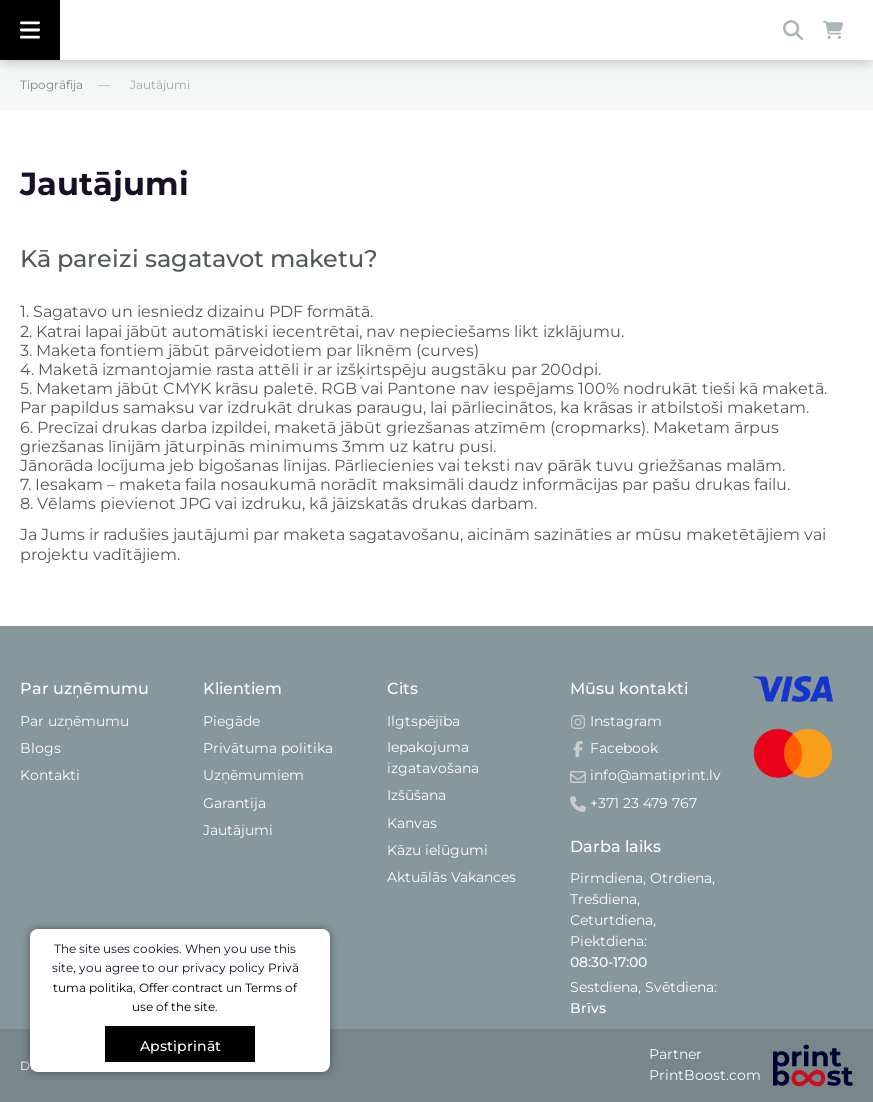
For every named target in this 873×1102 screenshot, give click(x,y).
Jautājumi (238, 830)
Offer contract (181, 987)
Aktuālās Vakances (451, 877)
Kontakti (50, 775)
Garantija (234, 803)
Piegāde (231, 721)
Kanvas (412, 823)
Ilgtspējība (423, 721)
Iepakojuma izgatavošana (433, 757)
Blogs (40, 748)
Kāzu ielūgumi (437, 850)
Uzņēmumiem (253, 775)
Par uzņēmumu (74, 721)
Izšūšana (416, 795)
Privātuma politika (268, 748)
